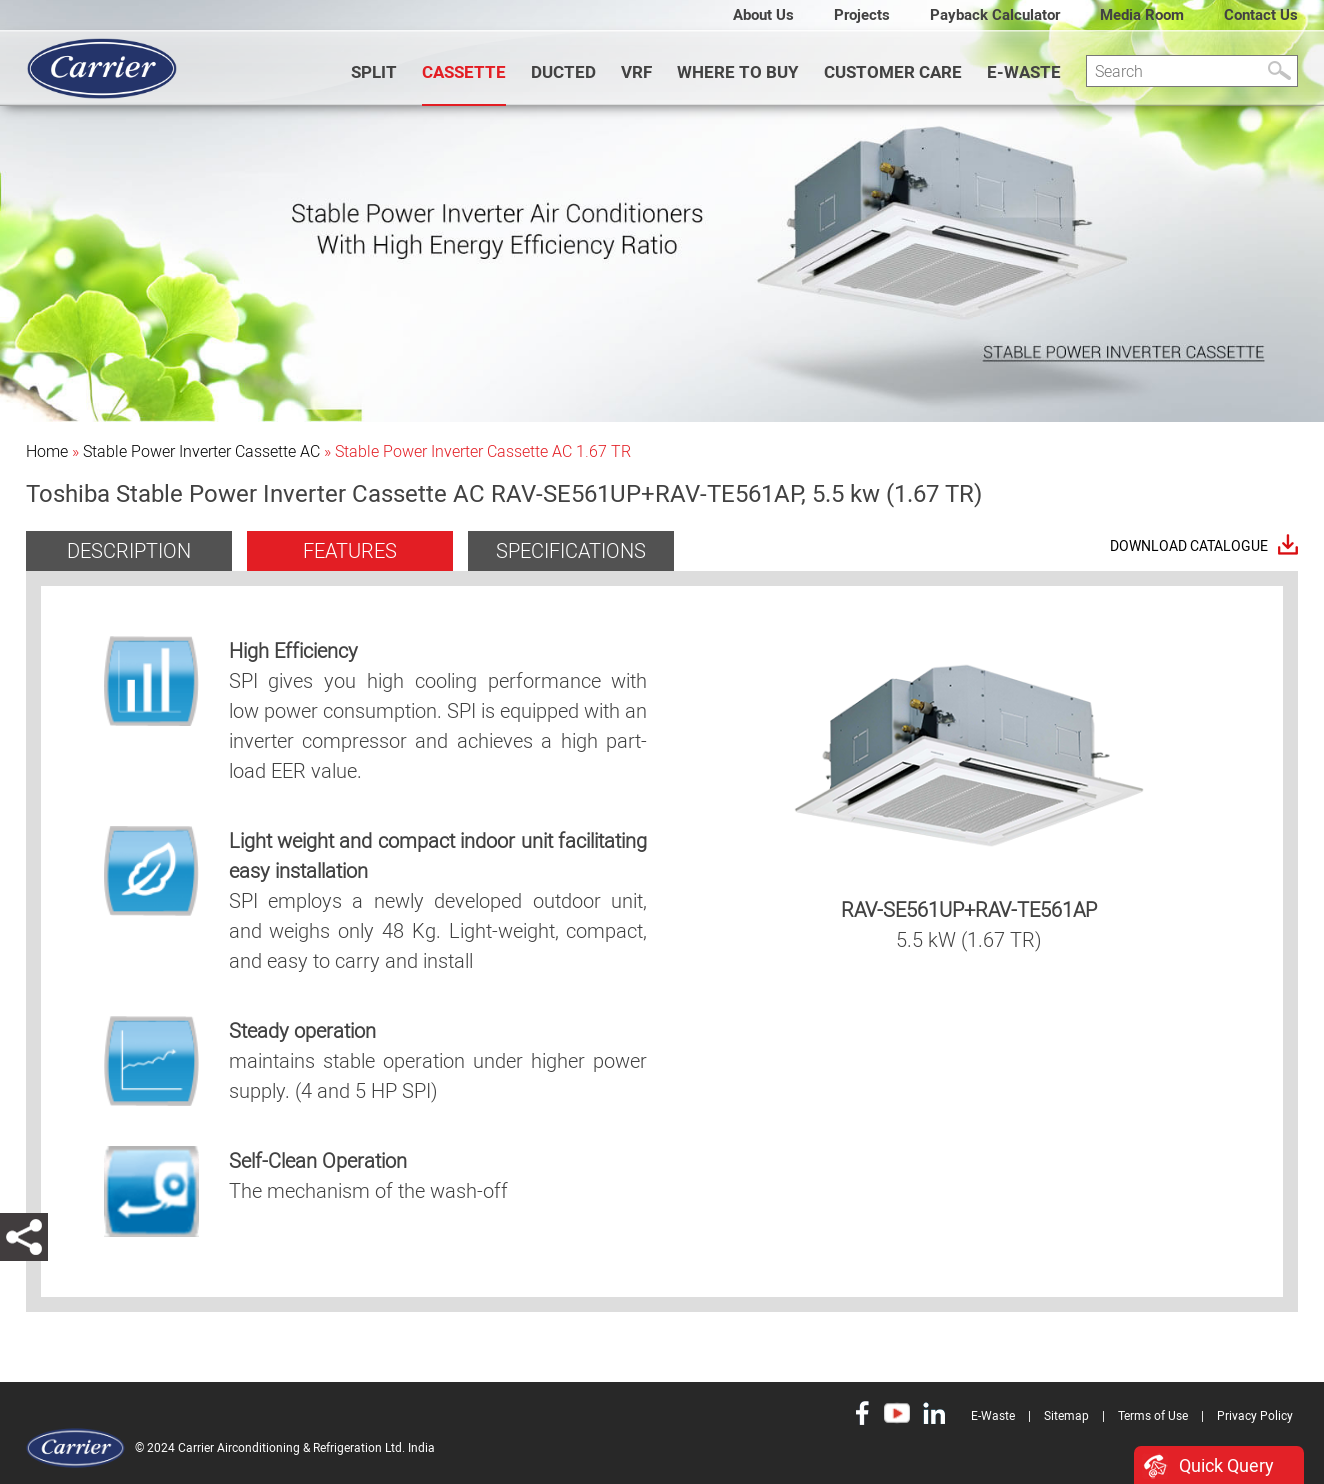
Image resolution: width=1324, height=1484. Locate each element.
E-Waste (1024, 72)
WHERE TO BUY (738, 72)
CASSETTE (464, 72)
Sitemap (1066, 1416)
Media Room (1142, 15)
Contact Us (1261, 15)
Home (47, 451)
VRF (636, 72)
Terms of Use (1153, 1416)
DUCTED (563, 72)
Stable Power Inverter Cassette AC (201, 451)
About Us (763, 15)
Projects (862, 15)
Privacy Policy (1255, 1416)
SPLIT (374, 72)
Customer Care (893, 72)
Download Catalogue (1189, 546)
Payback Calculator (995, 15)
